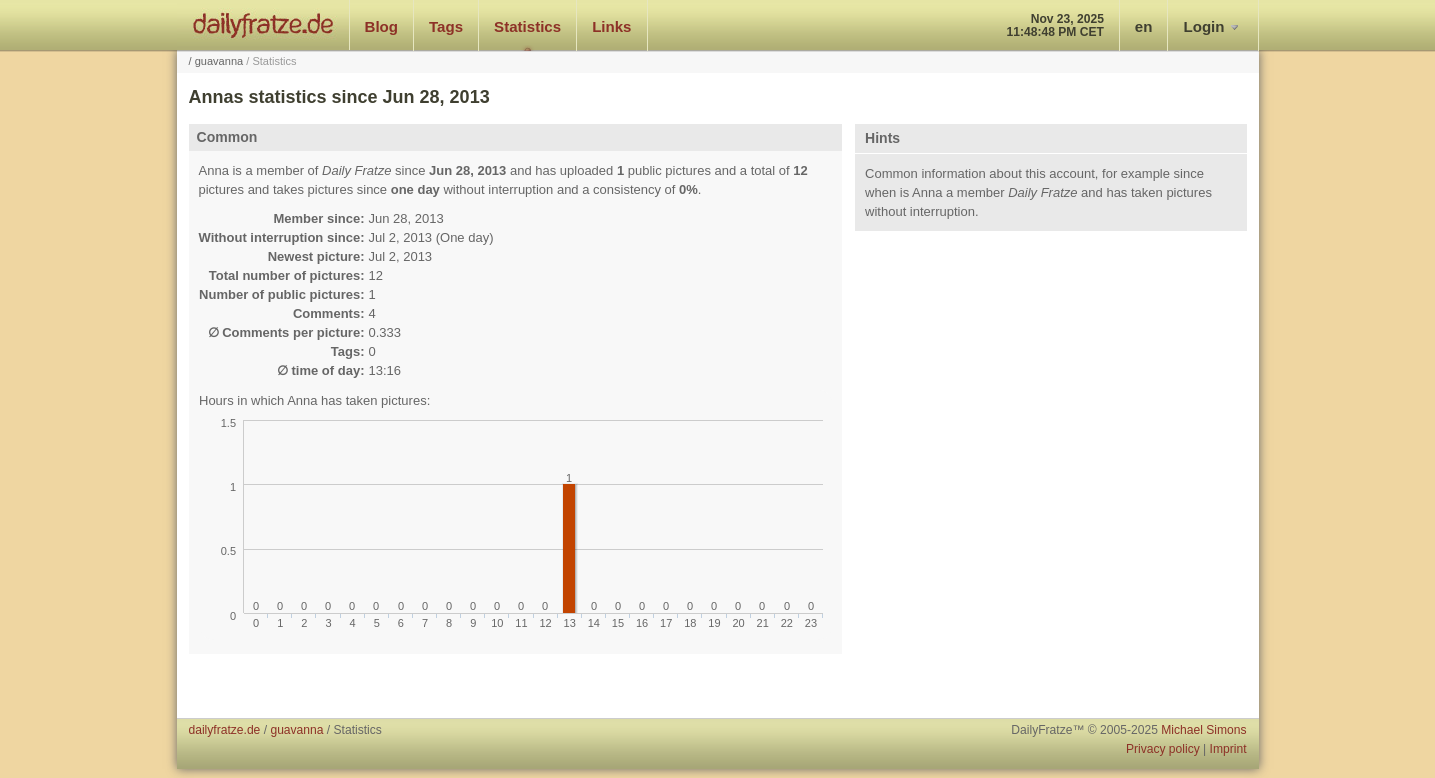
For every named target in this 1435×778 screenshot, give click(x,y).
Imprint (1228, 749)
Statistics (527, 26)
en (1144, 26)
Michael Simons (1203, 730)
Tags (446, 26)
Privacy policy (1163, 749)
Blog (382, 26)
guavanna (219, 61)
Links (611, 26)
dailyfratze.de (263, 25)
